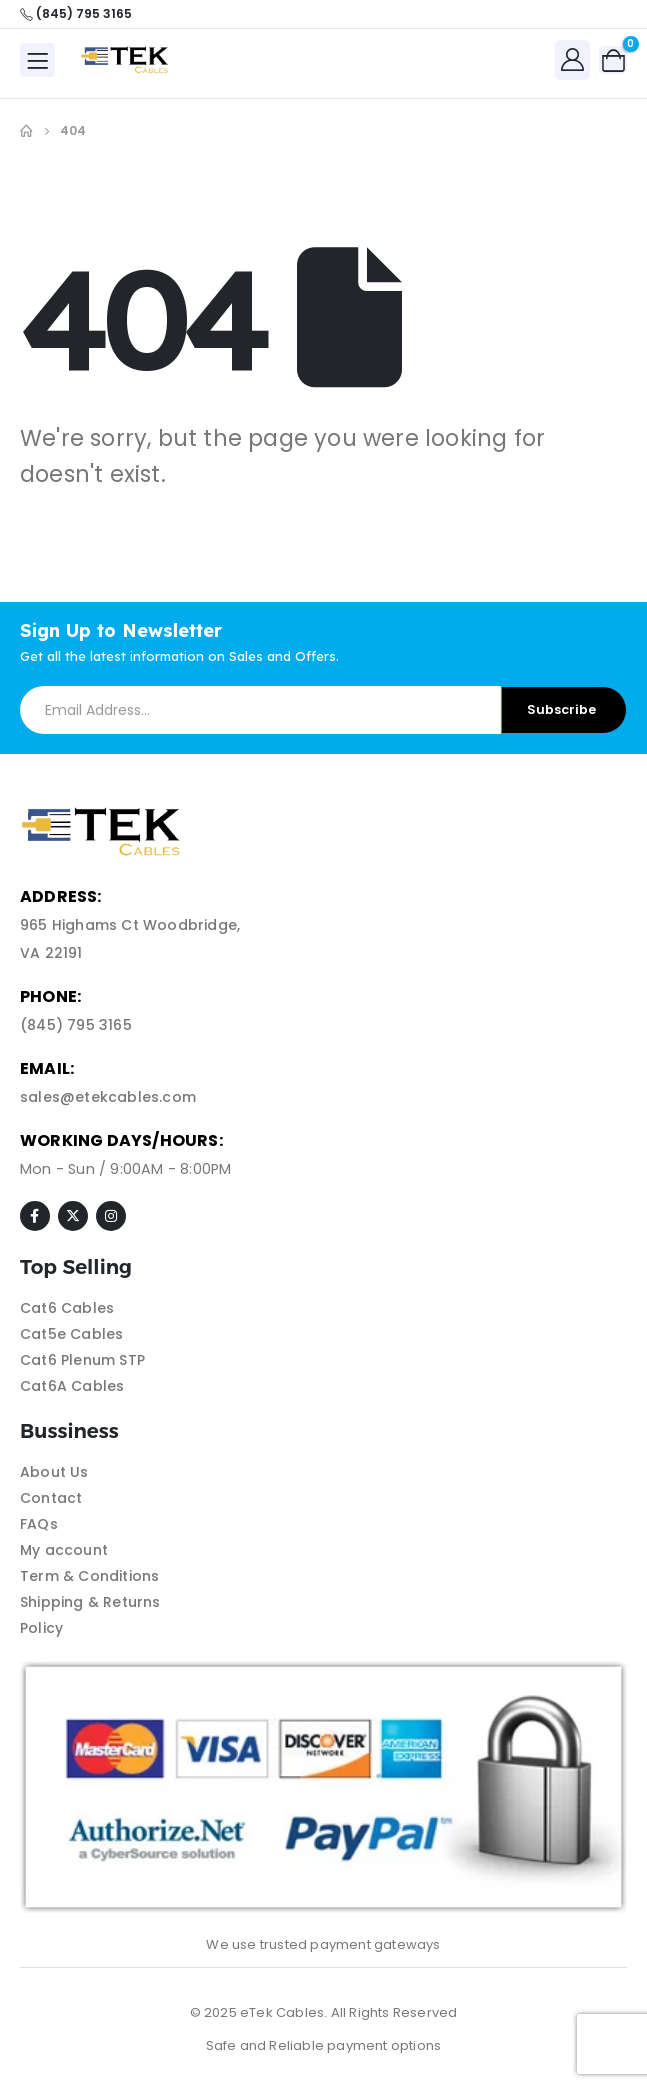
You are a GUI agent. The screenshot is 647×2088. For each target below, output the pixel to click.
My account (64, 1550)
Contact (51, 1498)
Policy (41, 1628)
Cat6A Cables (72, 1386)
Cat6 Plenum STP (82, 1360)
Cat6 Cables (67, 1308)
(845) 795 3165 (76, 1025)
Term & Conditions (89, 1576)
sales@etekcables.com (108, 1097)
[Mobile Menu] (37, 60)
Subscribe (561, 709)
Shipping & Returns (90, 1602)
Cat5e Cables (71, 1334)
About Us (54, 1472)
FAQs (39, 1524)
